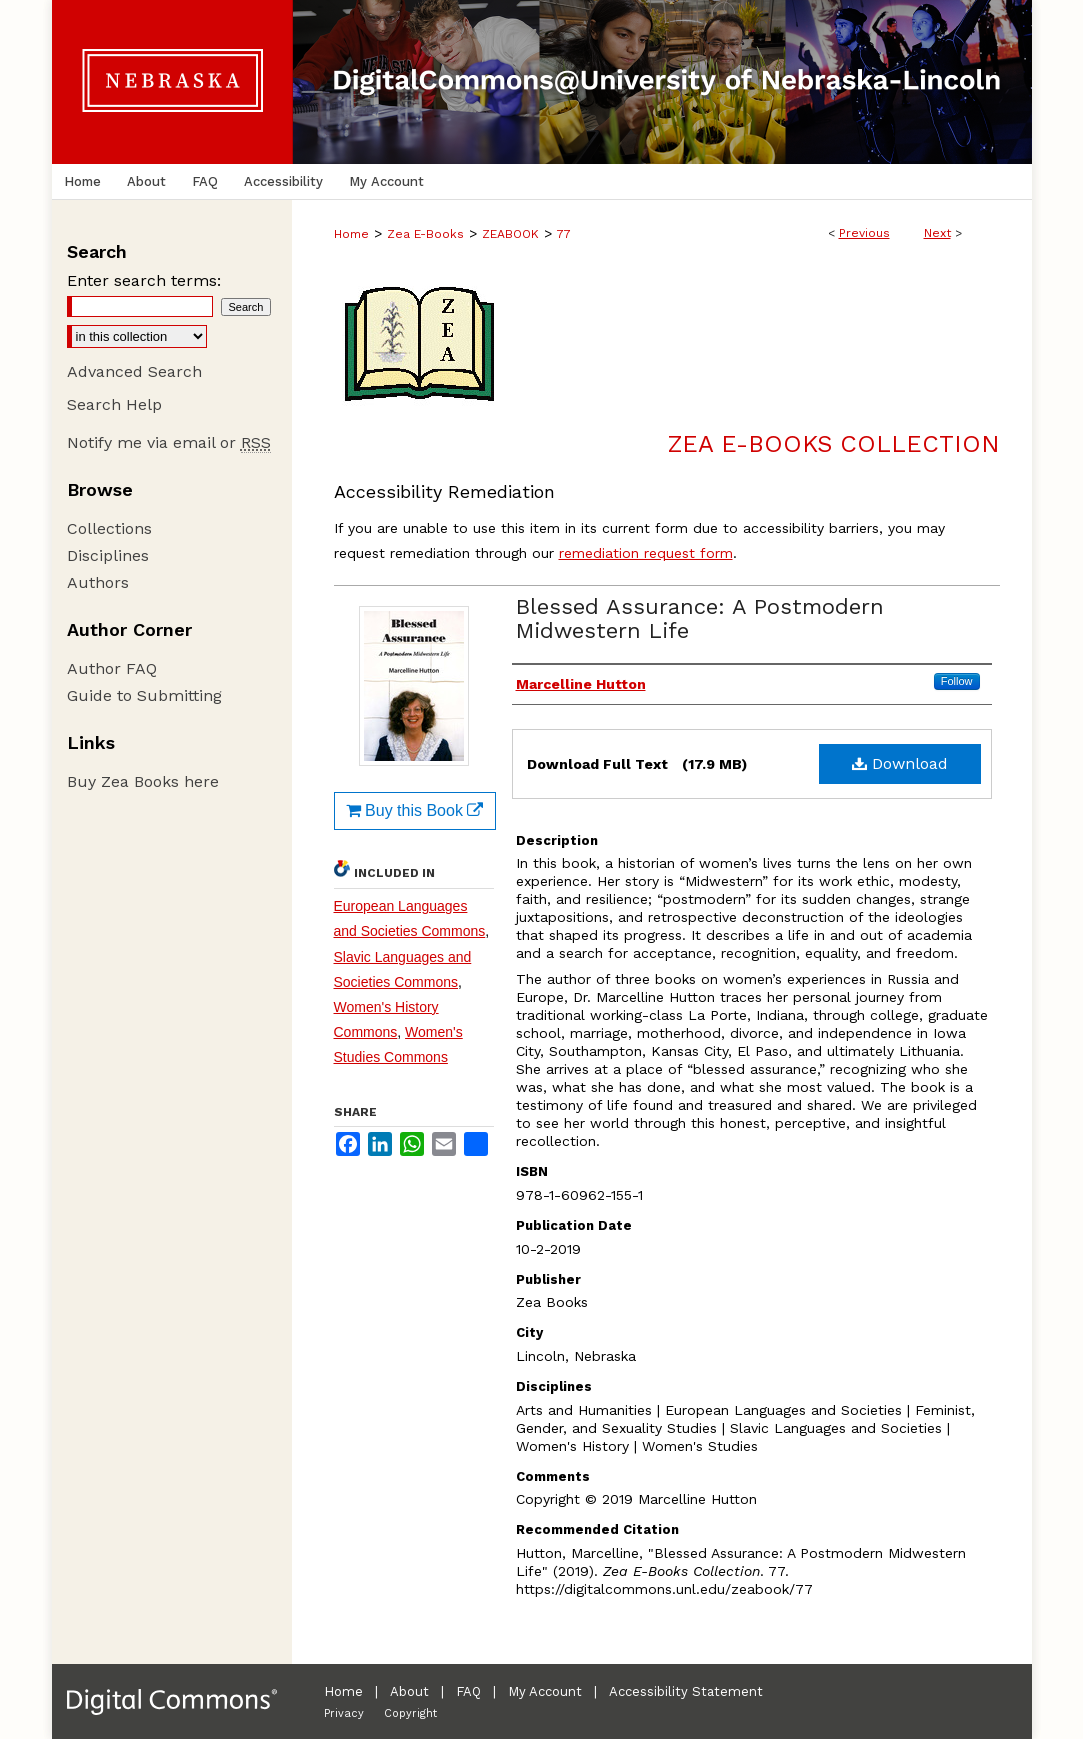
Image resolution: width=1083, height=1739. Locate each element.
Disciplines (108, 555)
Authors (98, 582)
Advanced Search (134, 371)
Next (937, 233)
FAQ (468, 1691)
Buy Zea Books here (143, 781)
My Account (545, 1691)
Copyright (410, 1713)
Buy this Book (415, 810)
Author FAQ (112, 668)
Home (351, 234)
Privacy (344, 1713)
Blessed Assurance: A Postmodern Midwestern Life (700, 618)
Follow (957, 681)
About (409, 1691)
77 (564, 234)
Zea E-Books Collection (834, 444)
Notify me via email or (169, 442)
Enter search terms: (144, 280)
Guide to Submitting (144, 695)
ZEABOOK (510, 234)
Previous (864, 233)
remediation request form (646, 553)
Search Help (114, 404)
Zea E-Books (425, 234)
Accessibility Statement (686, 1691)
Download (900, 763)
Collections (109, 528)
